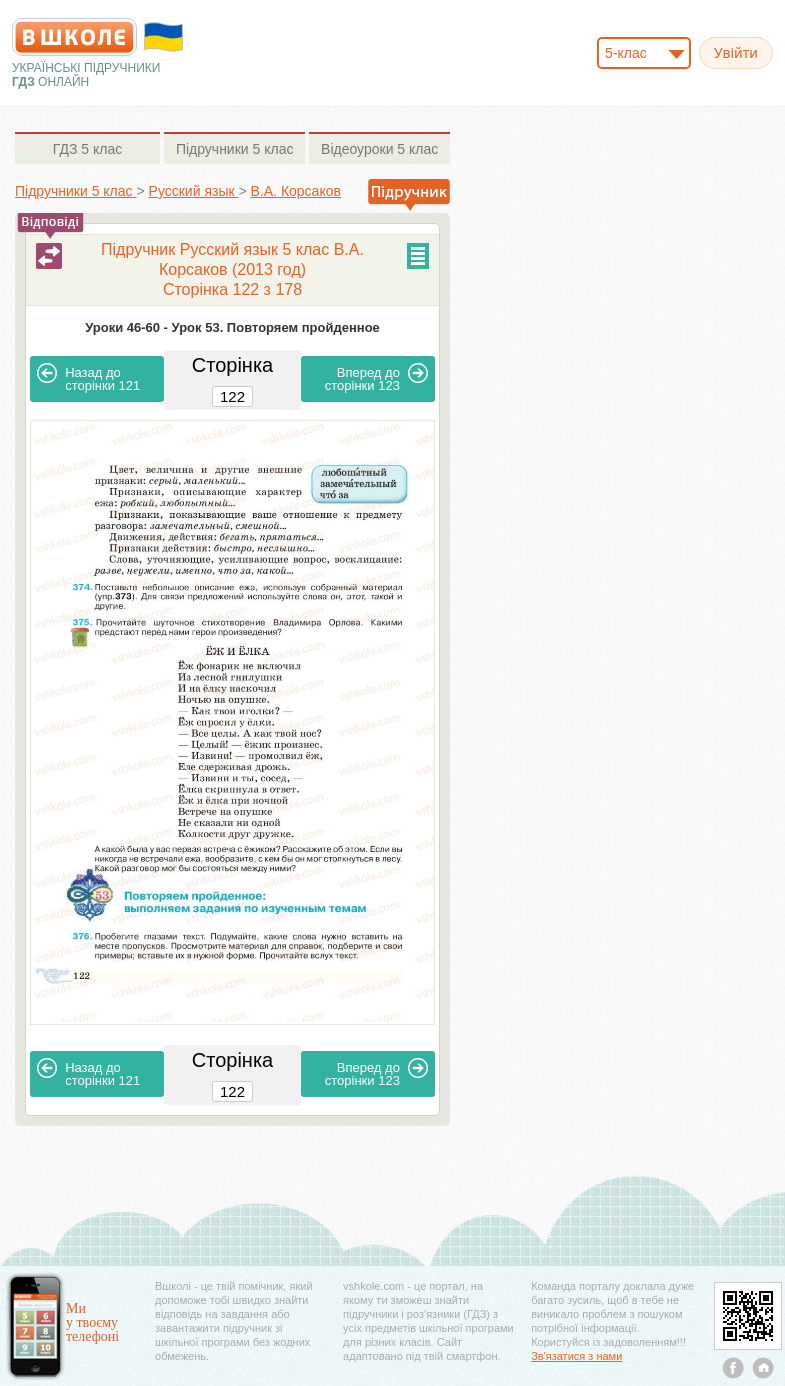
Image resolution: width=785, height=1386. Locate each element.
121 (88, 378)
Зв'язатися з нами (576, 1356)
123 (376, 378)
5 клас (87, 149)
